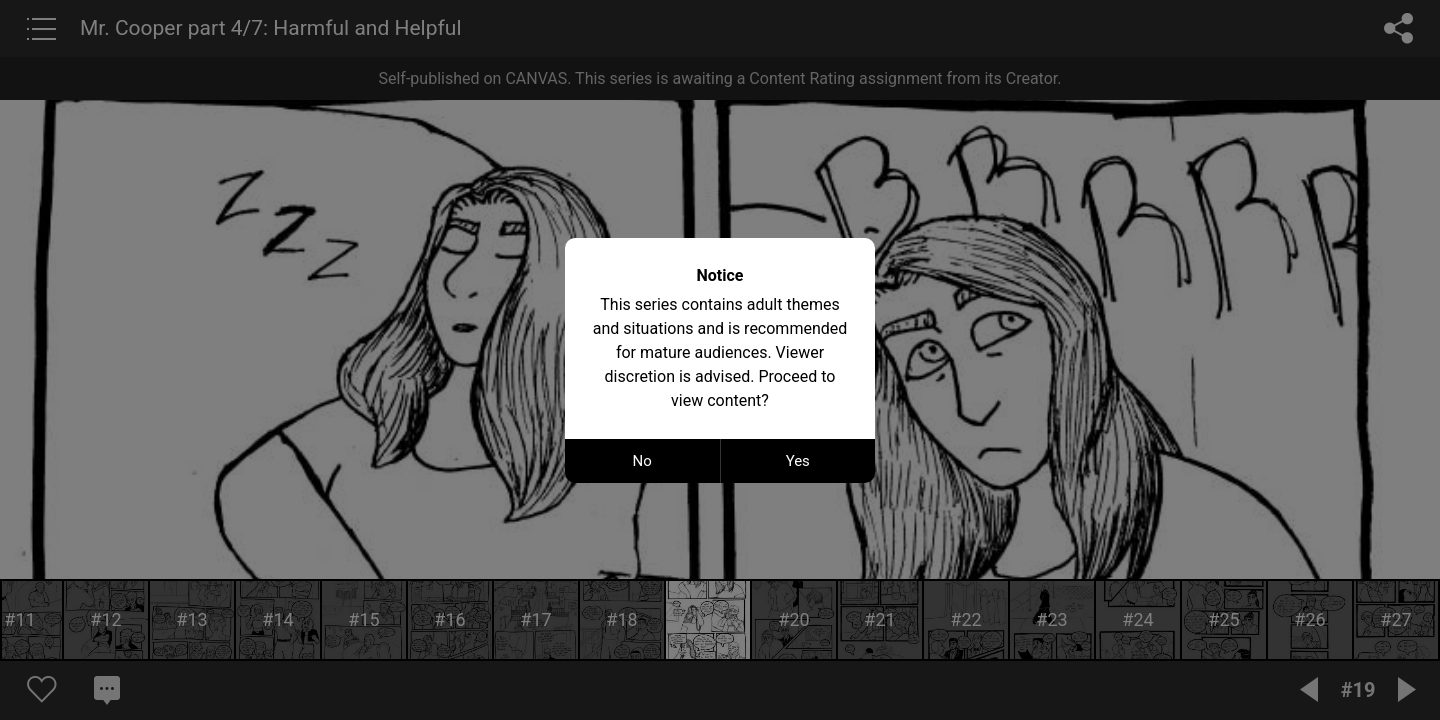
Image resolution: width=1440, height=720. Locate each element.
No (642, 461)
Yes (798, 461)
